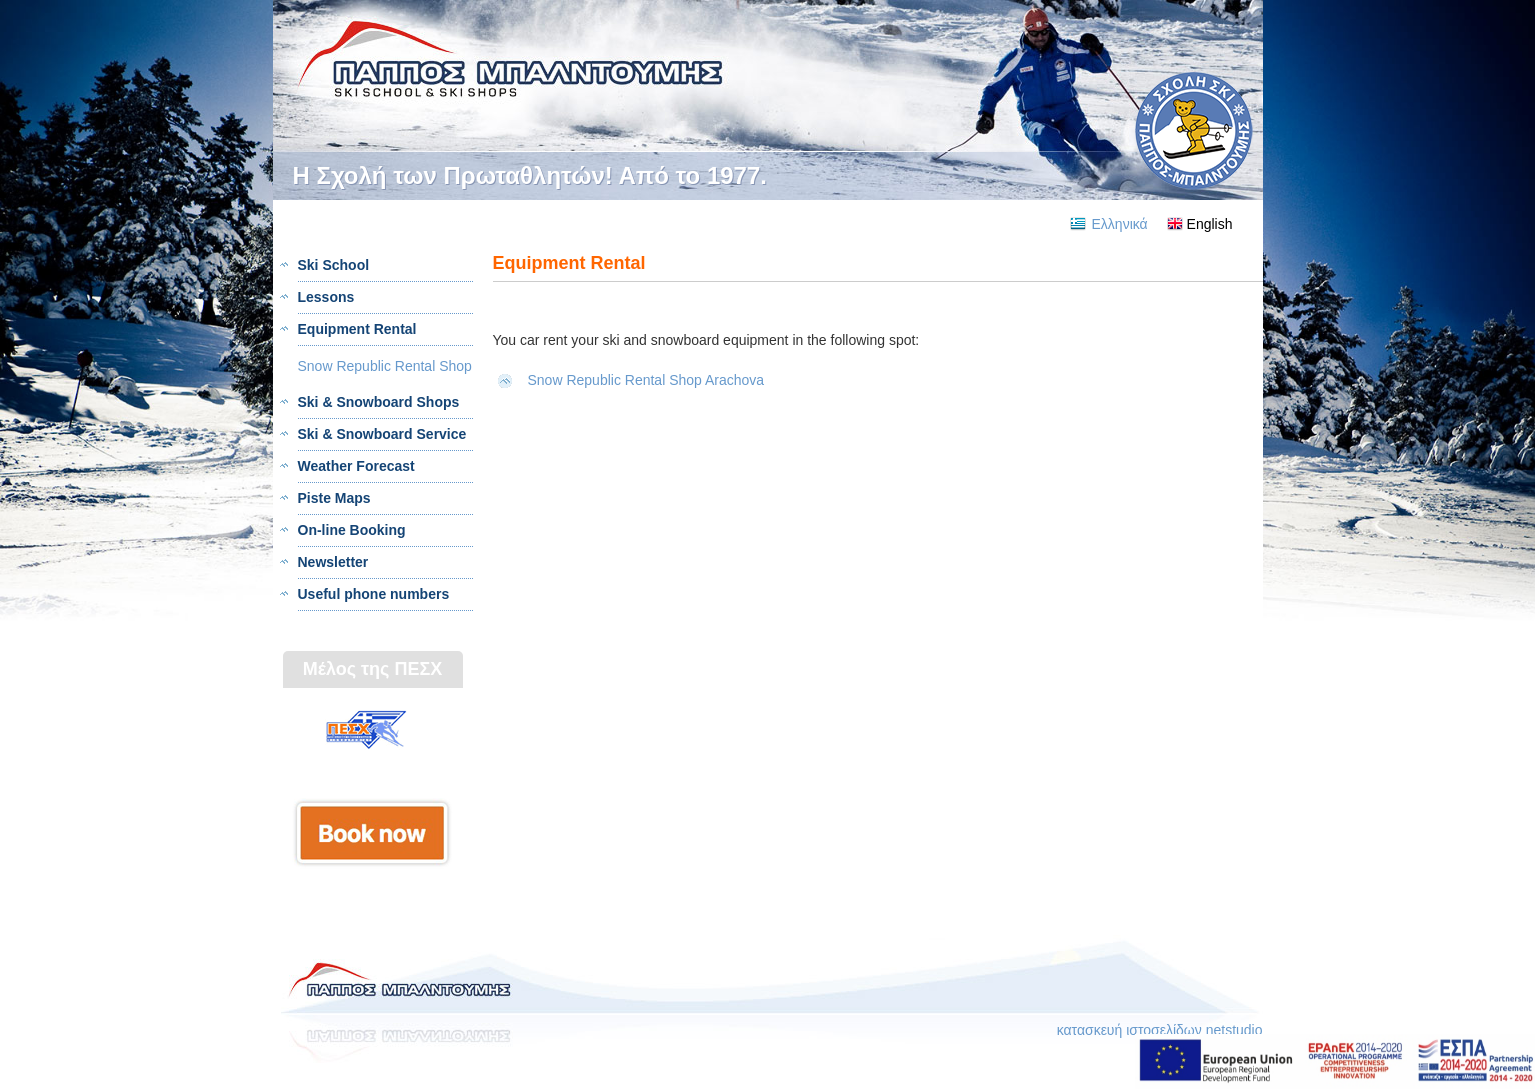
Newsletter (333, 562)
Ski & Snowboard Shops (379, 402)
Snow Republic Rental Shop (385, 366)
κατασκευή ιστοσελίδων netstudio (1160, 1030)
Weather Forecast (356, 466)
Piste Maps (334, 498)
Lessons (326, 297)
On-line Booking (352, 530)
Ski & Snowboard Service (382, 434)
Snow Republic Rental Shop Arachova (646, 380)
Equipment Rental (357, 329)
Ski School (334, 265)
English (1210, 224)
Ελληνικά (1120, 224)
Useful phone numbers (374, 594)
